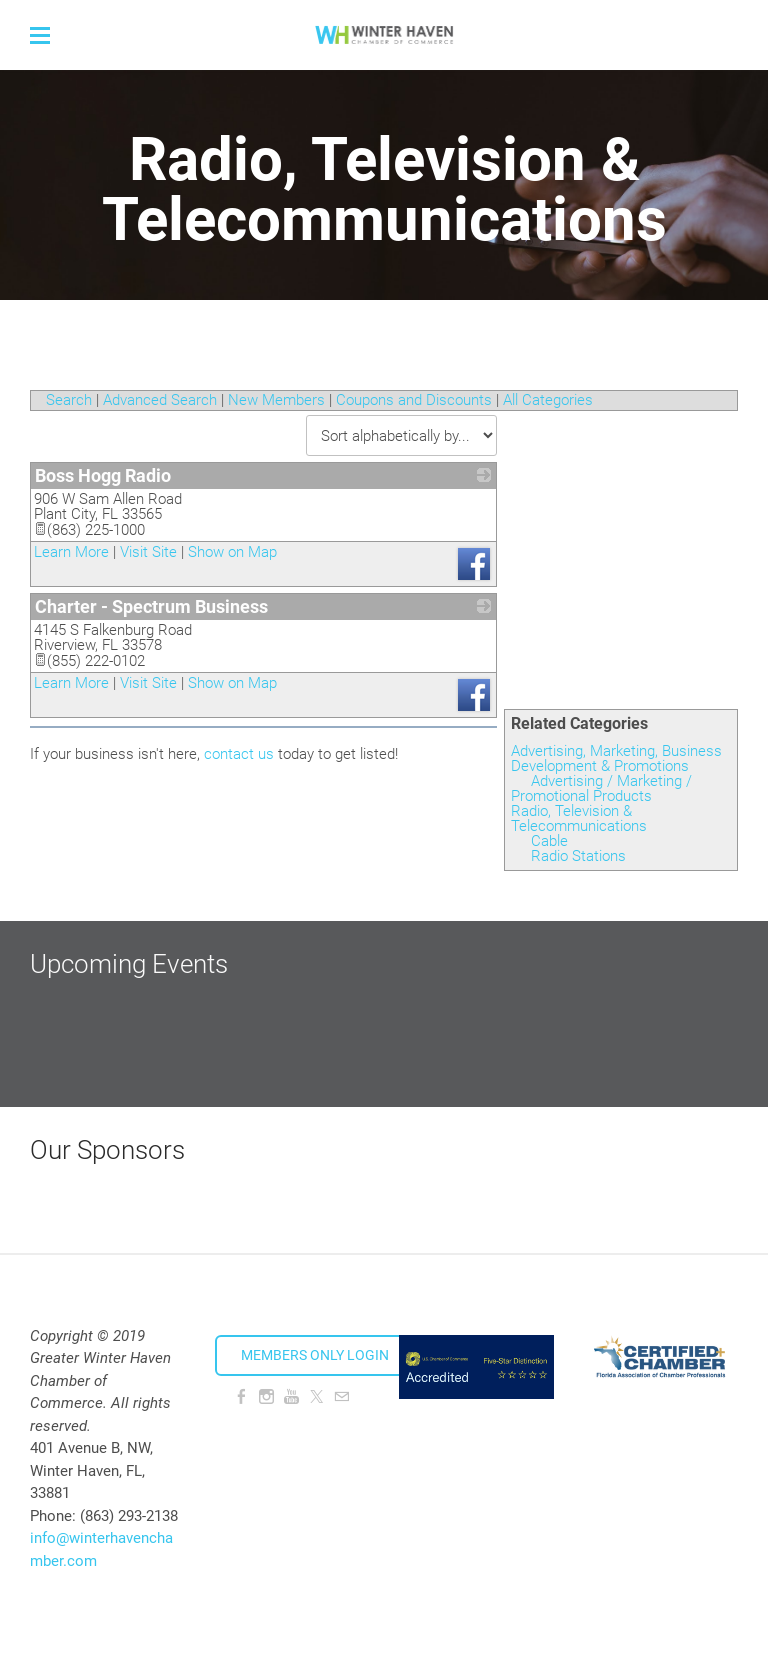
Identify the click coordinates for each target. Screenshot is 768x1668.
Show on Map (232, 552)
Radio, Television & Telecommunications (579, 818)
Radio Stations (578, 856)
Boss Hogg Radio (103, 475)
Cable (549, 841)
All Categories (548, 400)
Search (69, 400)
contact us (239, 754)
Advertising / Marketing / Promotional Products (601, 788)
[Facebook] (241, 1397)
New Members (276, 400)
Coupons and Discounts (414, 400)
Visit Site (148, 552)
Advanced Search (160, 400)
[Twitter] (316, 1397)
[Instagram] (266, 1397)
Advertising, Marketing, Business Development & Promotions (616, 758)
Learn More (71, 552)
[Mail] (341, 1397)
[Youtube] (291, 1397)
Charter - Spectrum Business (151, 606)
